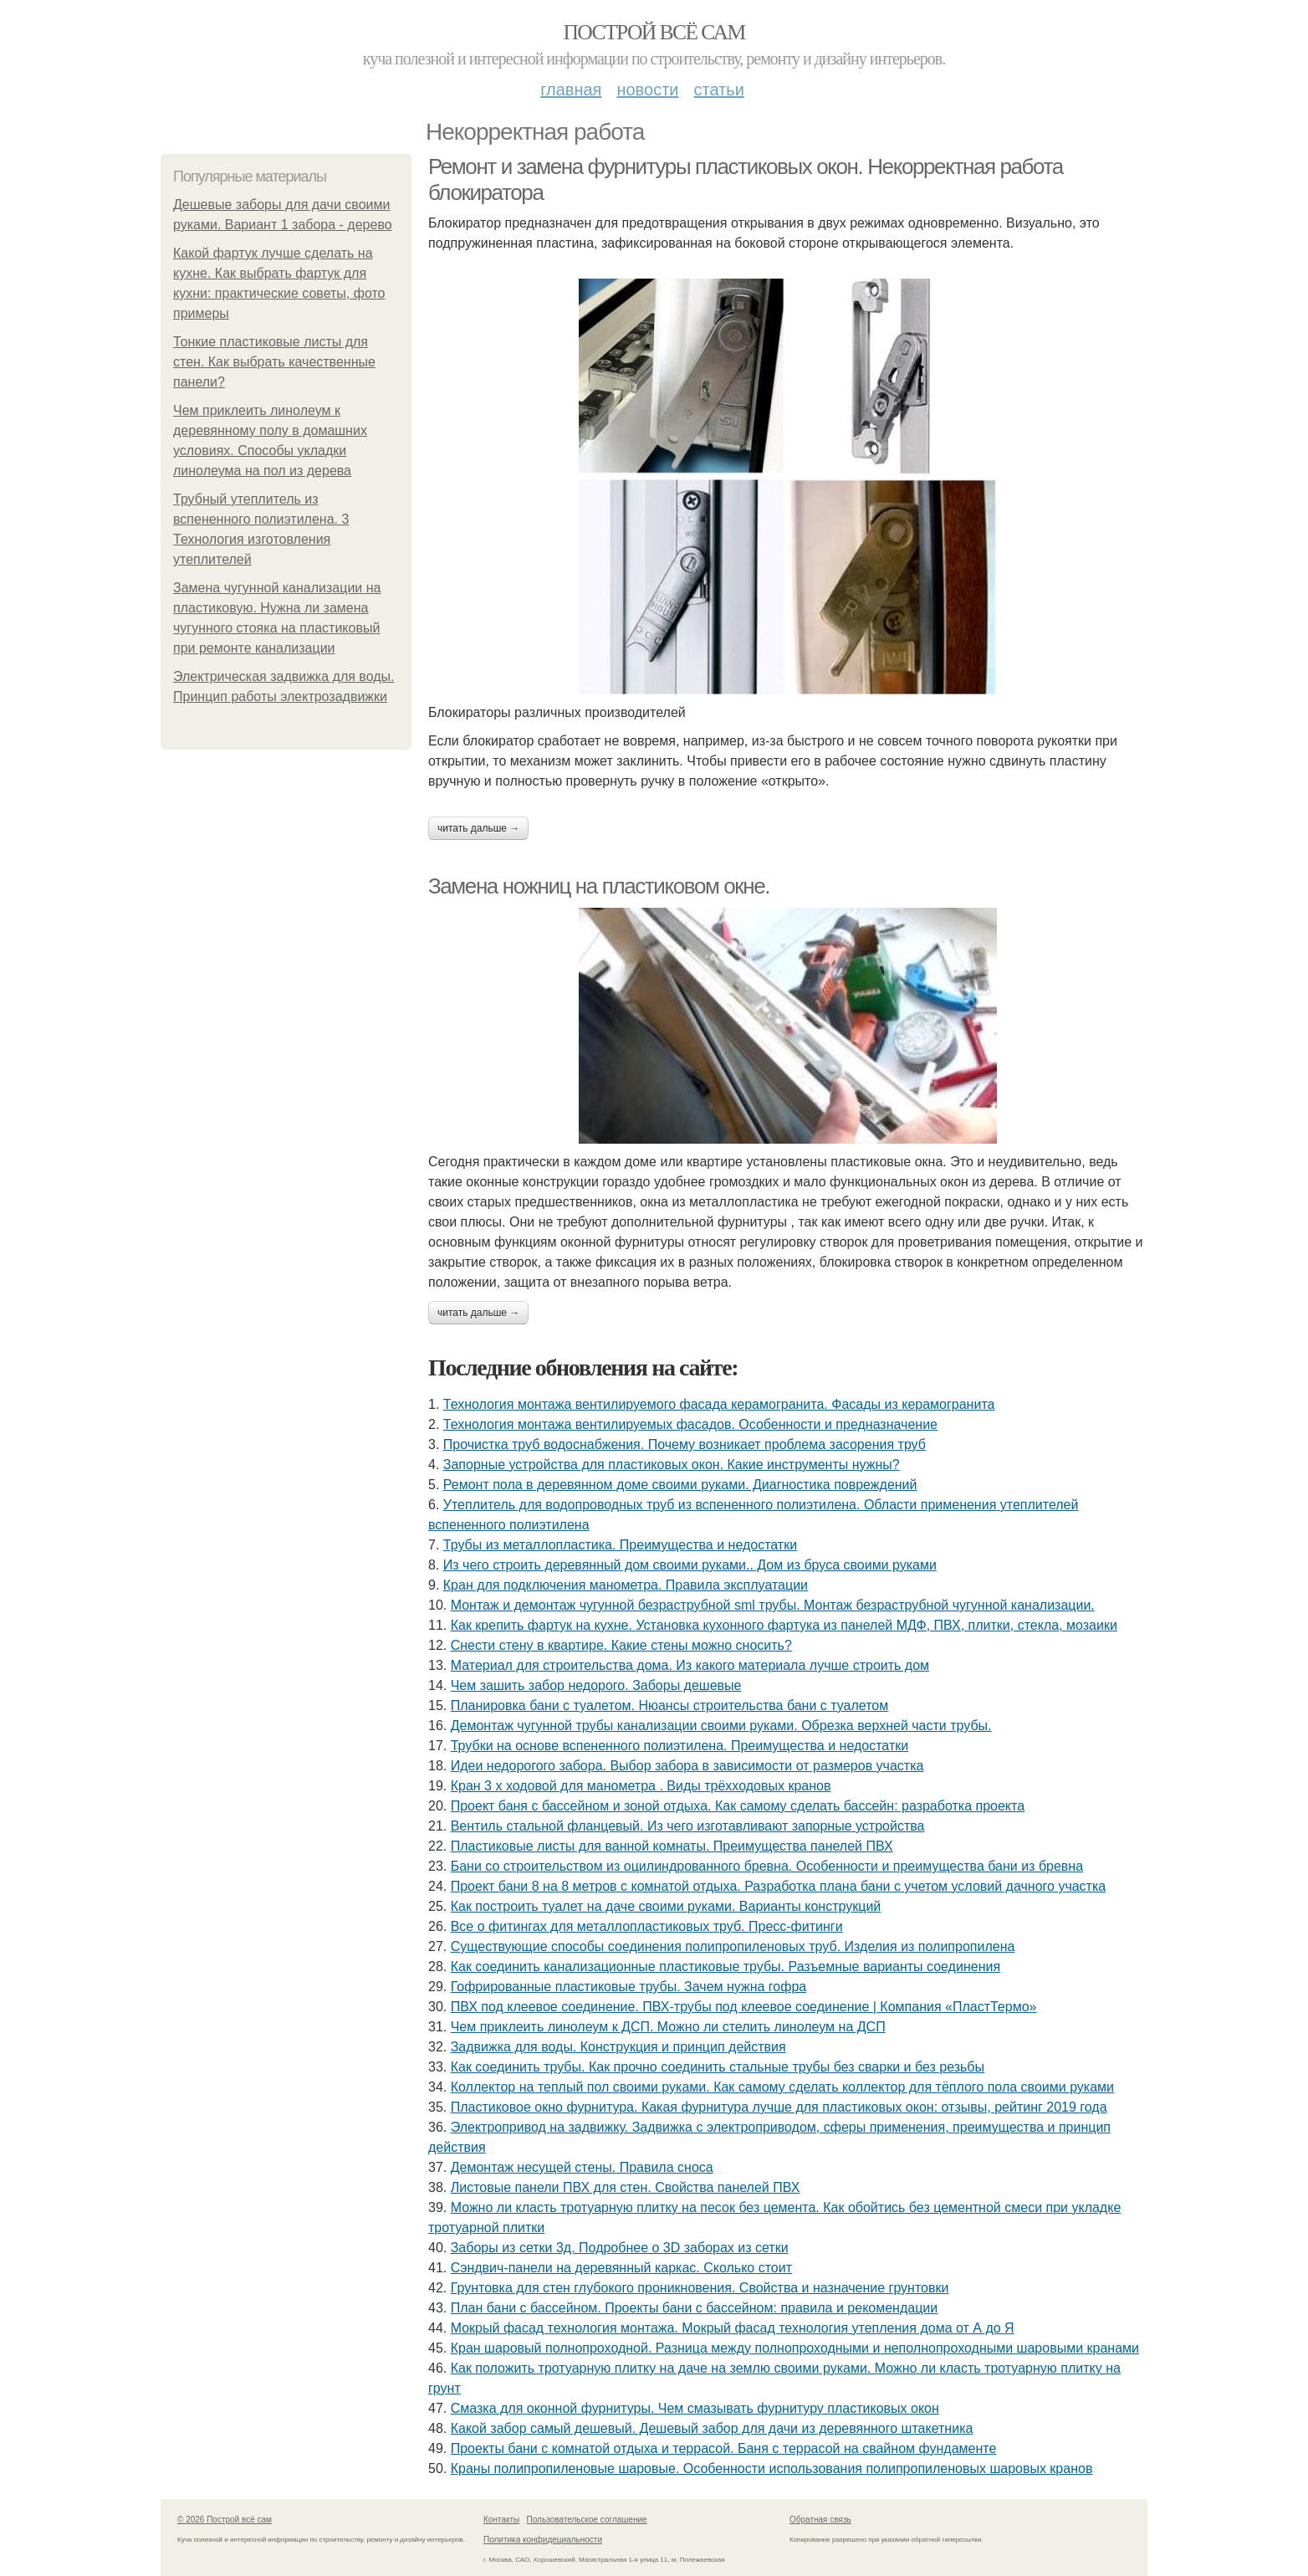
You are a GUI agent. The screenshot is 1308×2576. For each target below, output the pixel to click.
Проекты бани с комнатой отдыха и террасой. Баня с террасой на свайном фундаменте (724, 2448)
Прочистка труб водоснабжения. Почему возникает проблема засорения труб (684, 1444)
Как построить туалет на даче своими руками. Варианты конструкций (666, 1906)
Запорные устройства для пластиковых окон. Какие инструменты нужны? (671, 1464)
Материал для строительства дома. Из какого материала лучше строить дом (690, 1665)
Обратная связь (820, 2519)
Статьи (718, 89)
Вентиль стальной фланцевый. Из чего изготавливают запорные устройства (688, 1826)
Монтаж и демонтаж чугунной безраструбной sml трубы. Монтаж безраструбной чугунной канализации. (773, 1605)
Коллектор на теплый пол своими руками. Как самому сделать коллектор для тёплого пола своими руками (782, 2087)
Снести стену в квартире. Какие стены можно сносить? (621, 1645)
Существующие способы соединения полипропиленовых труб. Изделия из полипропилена (733, 1946)
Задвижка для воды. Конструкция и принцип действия (618, 2047)
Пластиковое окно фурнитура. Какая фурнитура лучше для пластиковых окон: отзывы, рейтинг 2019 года (779, 2107)
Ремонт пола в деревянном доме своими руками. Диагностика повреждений (680, 1484)
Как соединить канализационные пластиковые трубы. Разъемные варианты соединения (725, 1966)
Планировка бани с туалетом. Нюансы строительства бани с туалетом (670, 1705)
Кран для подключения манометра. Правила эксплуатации (625, 1585)
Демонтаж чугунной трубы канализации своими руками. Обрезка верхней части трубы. (721, 1725)
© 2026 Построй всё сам (224, 2519)
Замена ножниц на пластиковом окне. (598, 886)
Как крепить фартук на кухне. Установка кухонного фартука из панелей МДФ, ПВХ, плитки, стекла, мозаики (784, 1625)
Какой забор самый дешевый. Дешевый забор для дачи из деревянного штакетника (712, 2428)
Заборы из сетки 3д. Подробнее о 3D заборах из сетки (620, 2248)
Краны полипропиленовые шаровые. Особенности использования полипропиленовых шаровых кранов (772, 2468)
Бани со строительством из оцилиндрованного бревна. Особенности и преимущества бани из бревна (767, 1866)
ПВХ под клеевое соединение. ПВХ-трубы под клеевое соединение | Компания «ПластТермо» (744, 2007)
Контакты (501, 2519)
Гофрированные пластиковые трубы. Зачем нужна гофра (629, 1986)
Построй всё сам (653, 32)
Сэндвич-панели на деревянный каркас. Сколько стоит (621, 2268)
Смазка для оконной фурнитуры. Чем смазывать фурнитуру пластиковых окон (695, 2408)
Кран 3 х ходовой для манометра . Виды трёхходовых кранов (641, 1786)
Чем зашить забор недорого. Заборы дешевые (596, 1685)
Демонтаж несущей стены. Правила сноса (582, 2167)
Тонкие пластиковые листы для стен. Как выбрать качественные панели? (274, 362)
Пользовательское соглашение (587, 2519)
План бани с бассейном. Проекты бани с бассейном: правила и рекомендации (694, 2308)
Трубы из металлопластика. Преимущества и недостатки (620, 1545)
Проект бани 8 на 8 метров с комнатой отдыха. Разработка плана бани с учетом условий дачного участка (778, 1886)
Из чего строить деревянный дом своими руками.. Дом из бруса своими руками (690, 1565)
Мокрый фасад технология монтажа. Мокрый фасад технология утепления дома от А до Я (732, 2328)
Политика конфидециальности (542, 2539)
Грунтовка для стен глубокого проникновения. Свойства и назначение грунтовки (700, 2288)
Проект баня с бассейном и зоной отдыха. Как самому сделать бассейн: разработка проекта (737, 1806)
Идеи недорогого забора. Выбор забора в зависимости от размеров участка (687, 1766)
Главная (570, 89)
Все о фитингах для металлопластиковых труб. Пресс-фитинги (647, 1926)
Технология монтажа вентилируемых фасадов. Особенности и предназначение (690, 1424)
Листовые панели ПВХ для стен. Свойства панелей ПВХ (625, 2187)
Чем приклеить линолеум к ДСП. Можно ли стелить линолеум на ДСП (668, 2027)
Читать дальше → (478, 828)
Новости (647, 89)
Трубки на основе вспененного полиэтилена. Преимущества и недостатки (679, 1746)
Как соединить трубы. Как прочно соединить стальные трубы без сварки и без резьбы (717, 2067)
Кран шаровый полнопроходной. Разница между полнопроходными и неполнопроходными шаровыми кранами (795, 2348)
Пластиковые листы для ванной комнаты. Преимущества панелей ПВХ (672, 1846)
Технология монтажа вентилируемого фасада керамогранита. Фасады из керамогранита (719, 1404)
